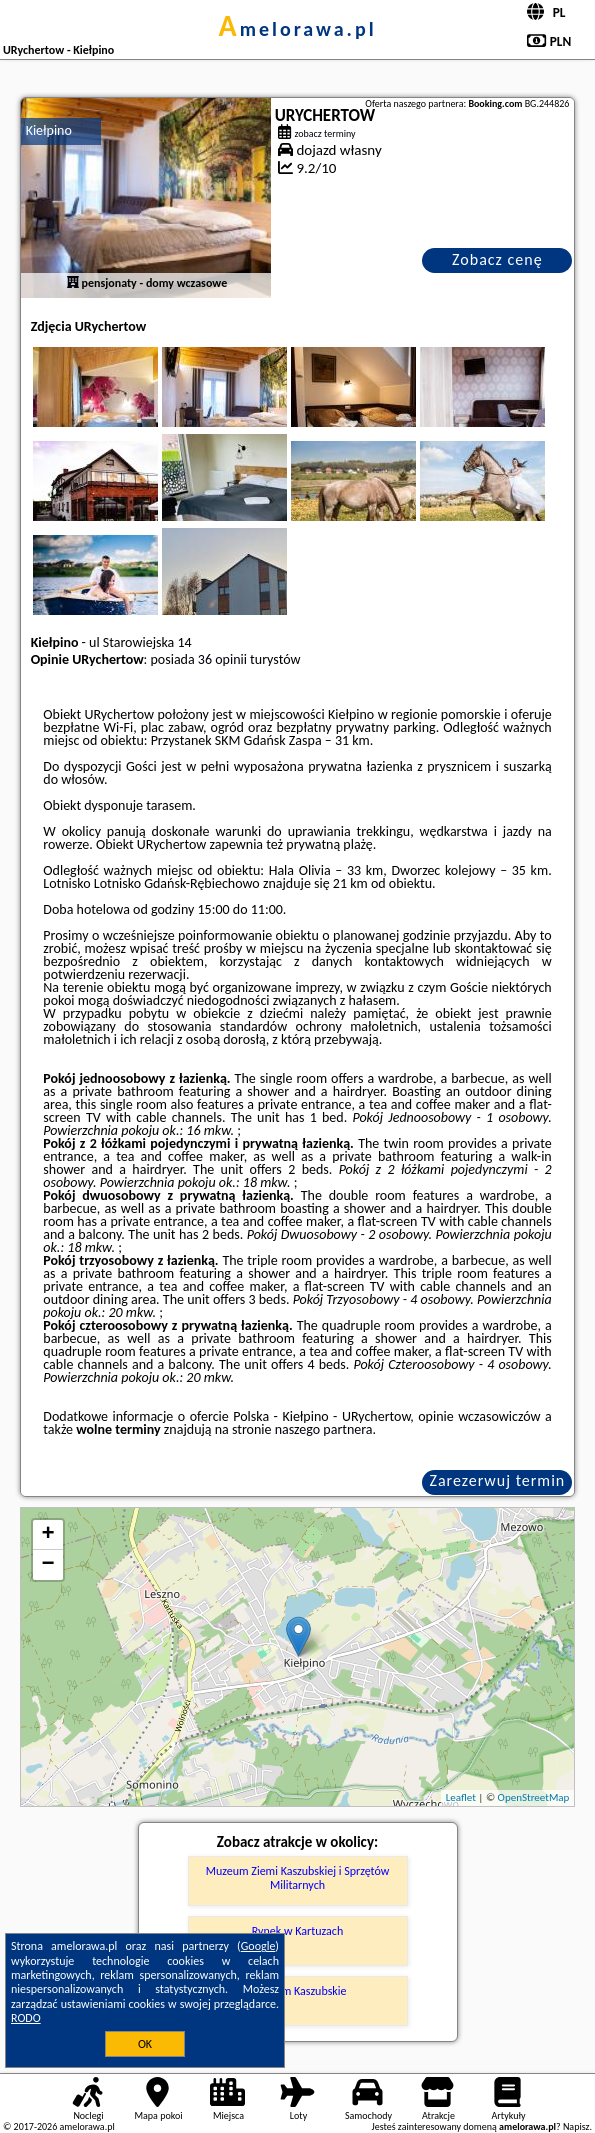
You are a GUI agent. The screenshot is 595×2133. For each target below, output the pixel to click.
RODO (26, 2018)
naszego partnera (324, 1429)
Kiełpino (49, 130)
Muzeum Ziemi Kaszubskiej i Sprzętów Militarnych (298, 1878)
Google (258, 1946)
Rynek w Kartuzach (297, 1931)
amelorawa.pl (297, 29)
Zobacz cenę (497, 259)
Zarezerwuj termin (498, 1480)
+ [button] (48, 1535)
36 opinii (222, 659)
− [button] (48, 1565)
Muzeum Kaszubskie (297, 1991)
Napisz (576, 2126)
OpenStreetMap (534, 1797)
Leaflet (461, 1797)
